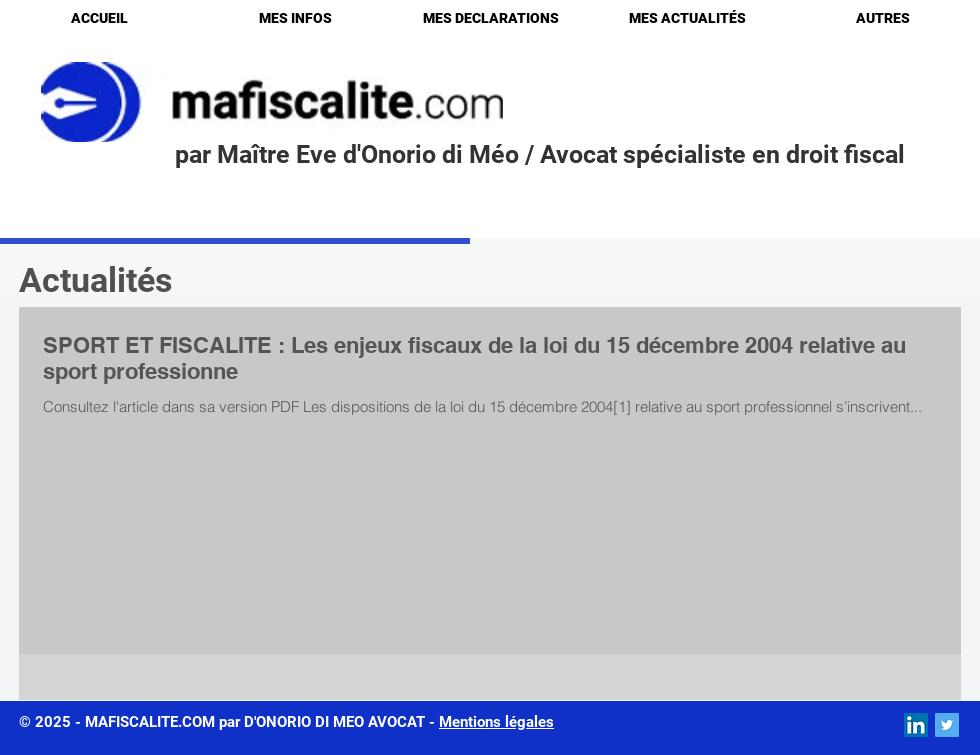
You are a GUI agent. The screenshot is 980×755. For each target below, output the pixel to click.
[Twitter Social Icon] (947, 725)
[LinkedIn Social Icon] (916, 725)
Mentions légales (496, 722)
